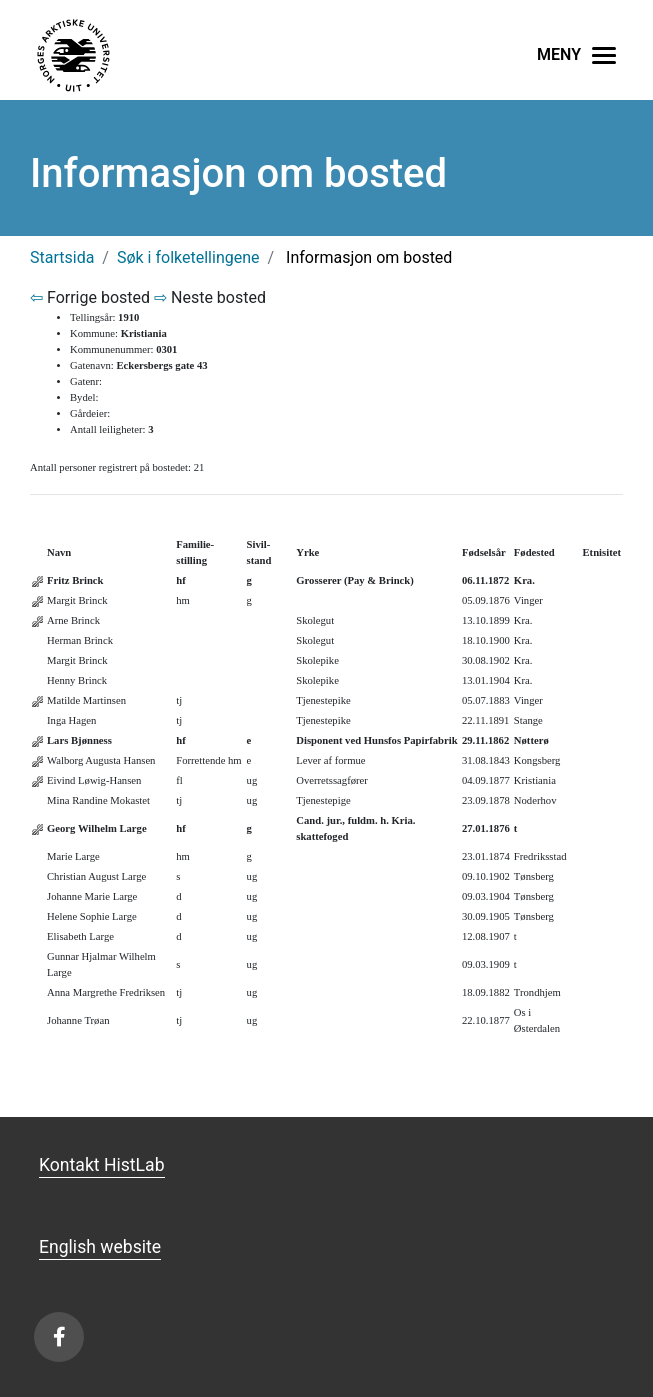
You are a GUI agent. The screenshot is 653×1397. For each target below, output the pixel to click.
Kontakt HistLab (102, 1165)
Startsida (62, 257)
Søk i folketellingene (188, 257)
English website (100, 1247)
